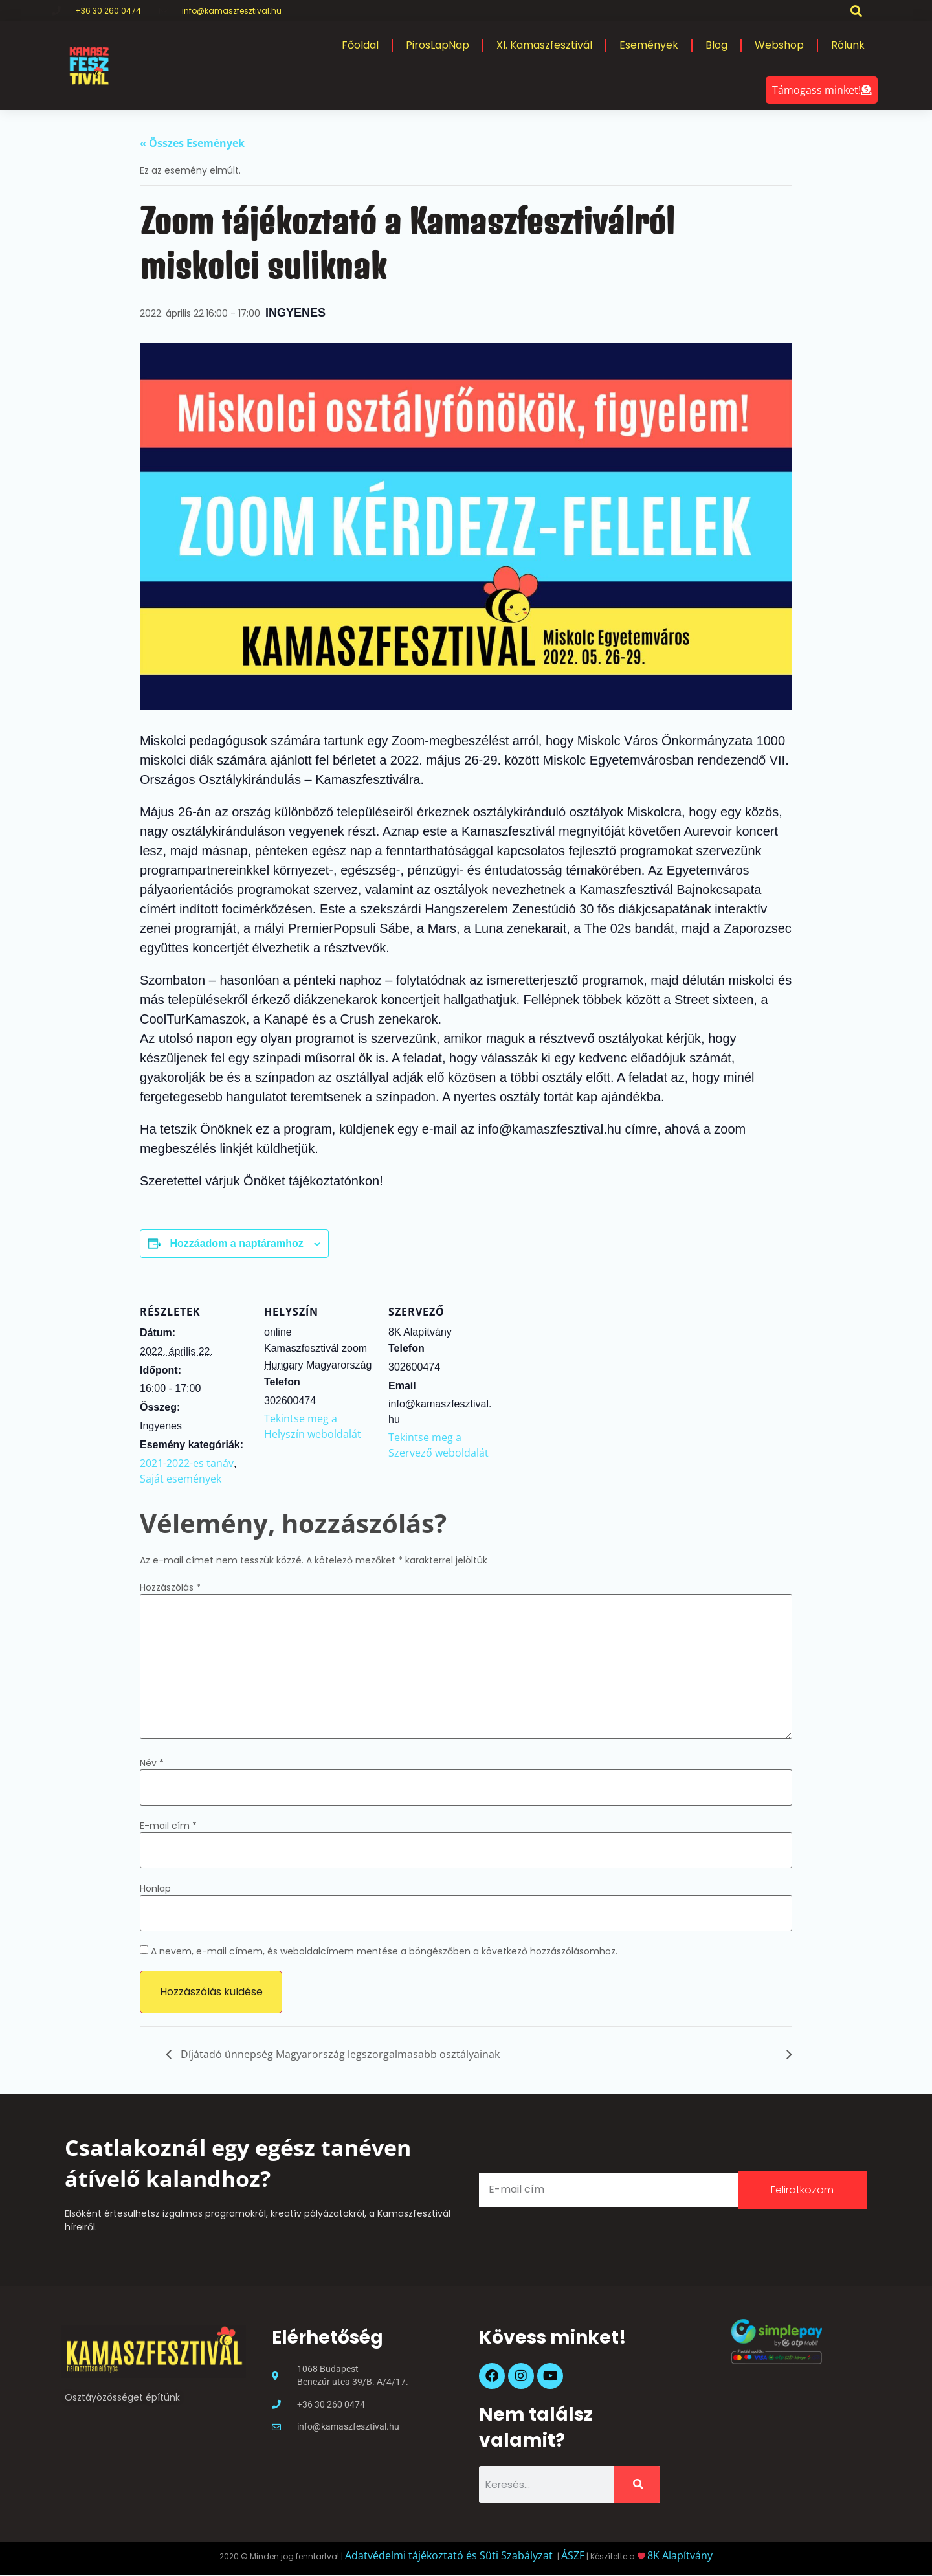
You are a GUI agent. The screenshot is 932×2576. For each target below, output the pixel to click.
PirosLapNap (437, 45)
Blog (716, 45)
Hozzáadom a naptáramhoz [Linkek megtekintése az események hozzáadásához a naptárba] (236, 1243)
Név (152, 1762)
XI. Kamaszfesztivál (544, 45)
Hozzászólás (170, 1587)
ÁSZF (572, 2555)
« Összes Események (192, 143)
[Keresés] (637, 2484)
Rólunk (848, 45)
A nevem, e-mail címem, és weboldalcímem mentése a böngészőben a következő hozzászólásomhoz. (384, 1951)
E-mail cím (168, 1825)
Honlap (155, 1888)
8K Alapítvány (680, 2555)
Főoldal (360, 45)
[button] (856, 10)
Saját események (180, 1479)
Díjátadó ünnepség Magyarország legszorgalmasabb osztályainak (339, 2054)
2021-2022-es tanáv (187, 1463)
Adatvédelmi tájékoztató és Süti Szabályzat (450, 2555)
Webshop (779, 45)
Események (648, 45)
